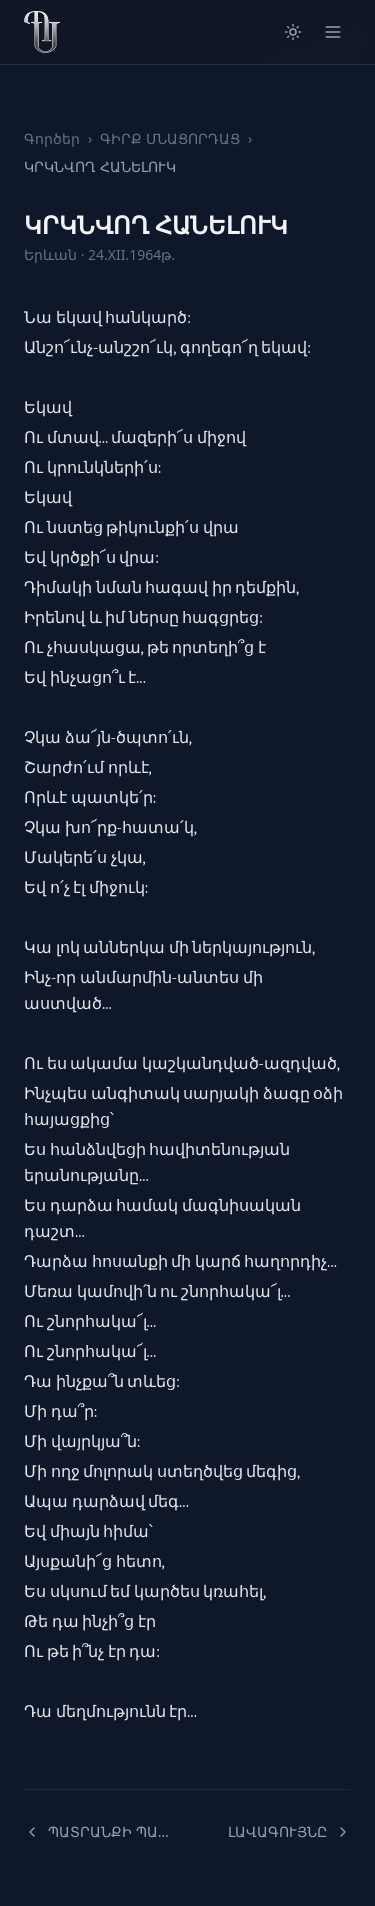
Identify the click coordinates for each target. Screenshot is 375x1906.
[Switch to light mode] (293, 32)
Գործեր (52, 138)
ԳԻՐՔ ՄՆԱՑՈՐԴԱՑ (170, 138)
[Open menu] (333, 32)
